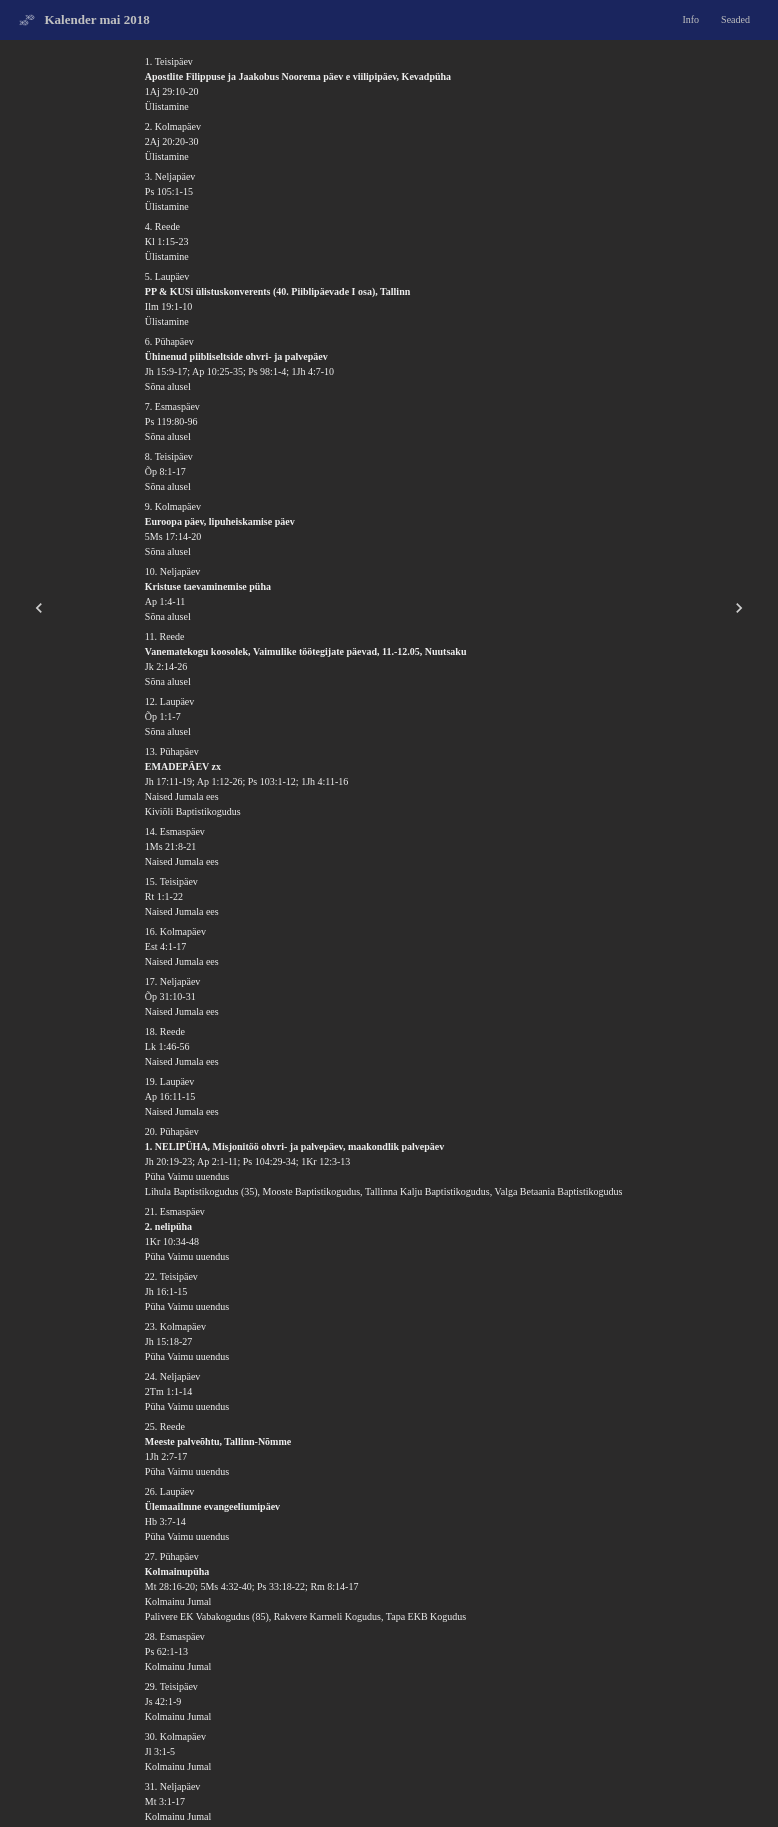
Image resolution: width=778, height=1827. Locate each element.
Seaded (735, 19)
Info (690, 19)
